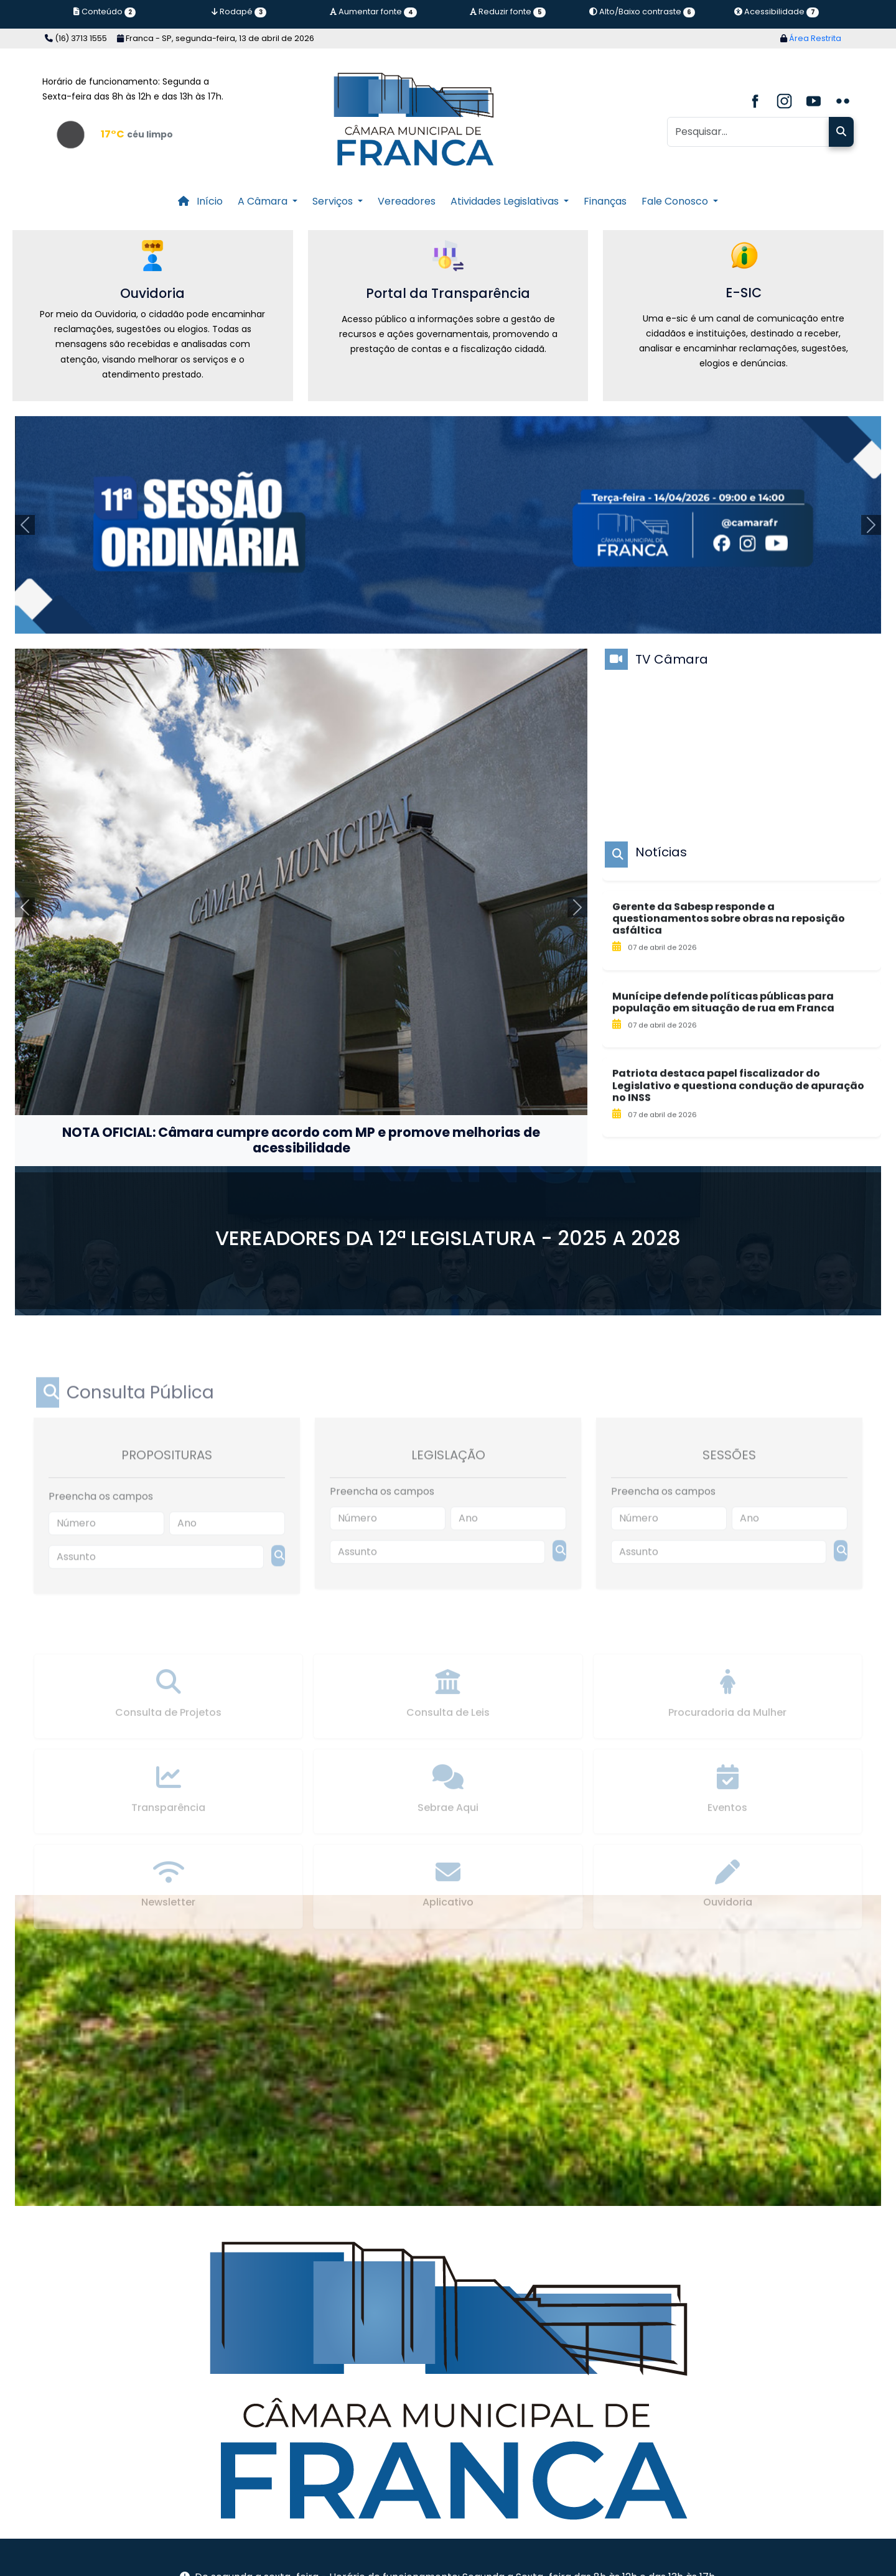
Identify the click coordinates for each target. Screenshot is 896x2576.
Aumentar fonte (373, 11)
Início (200, 201)
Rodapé (239, 11)
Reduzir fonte (507, 11)
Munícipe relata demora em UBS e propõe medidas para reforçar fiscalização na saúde (733, 899)
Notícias (661, 852)
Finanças (605, 201)
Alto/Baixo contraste (642, 11)
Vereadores (407, 201)
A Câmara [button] (264, 201)
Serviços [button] (333, 201)
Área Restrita (810, 38)
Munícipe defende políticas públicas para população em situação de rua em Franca (723, 1067)
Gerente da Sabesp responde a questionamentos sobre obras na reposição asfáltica (728, 983)
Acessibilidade (776, 11)
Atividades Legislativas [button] (505, 201)
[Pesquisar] (748, 132)
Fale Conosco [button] (676, 201)
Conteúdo (104, 11)
